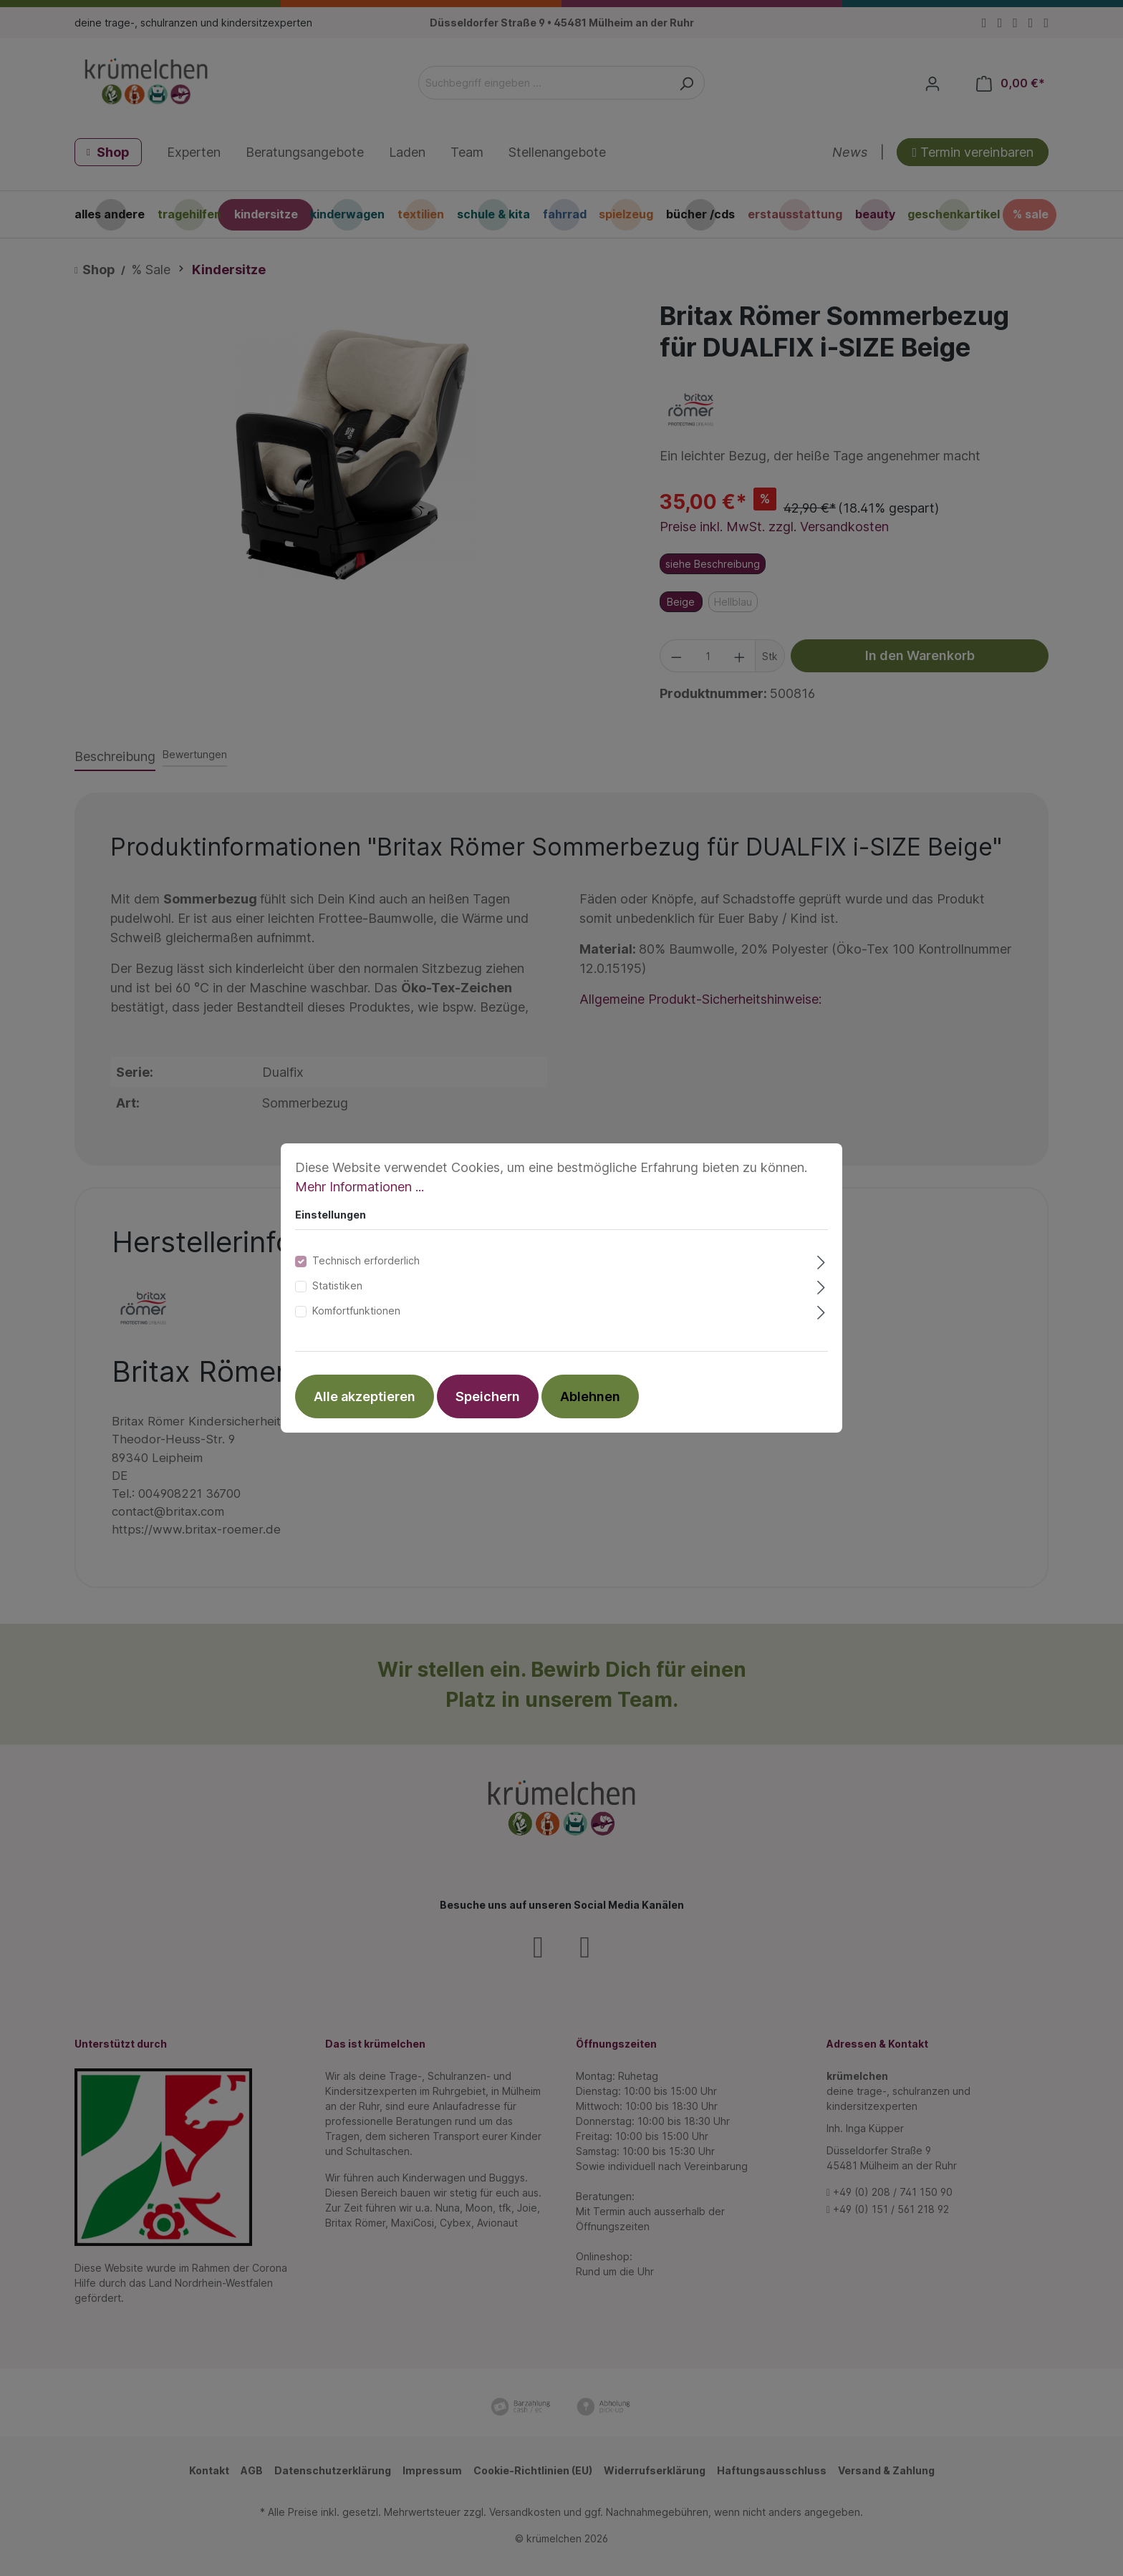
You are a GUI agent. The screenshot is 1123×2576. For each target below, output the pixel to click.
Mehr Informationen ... (359, 1186)
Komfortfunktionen (356, 1310)
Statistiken (337, 1285)
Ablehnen (590, 1396)
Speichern (488, 1396)
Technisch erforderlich (366, 1260)
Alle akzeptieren (364, 1396)
